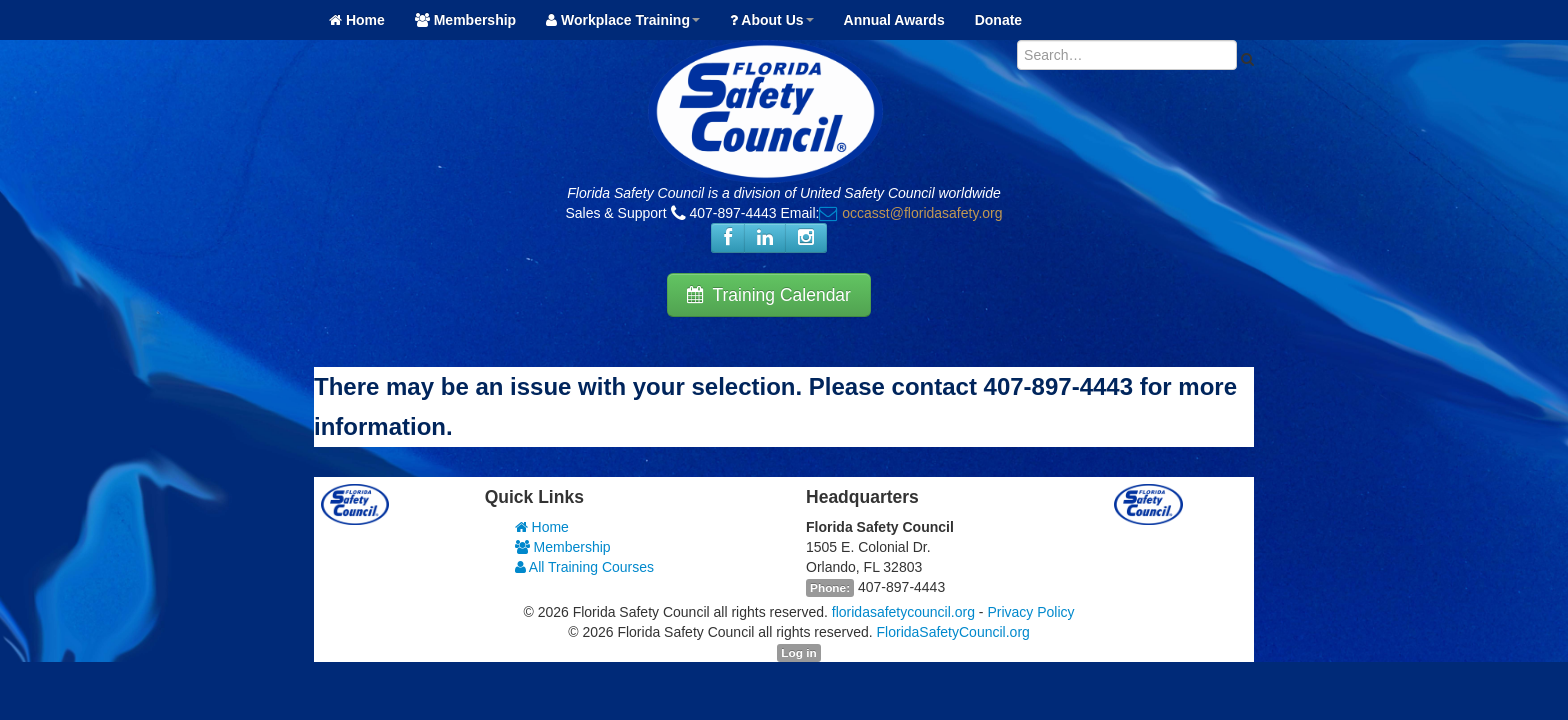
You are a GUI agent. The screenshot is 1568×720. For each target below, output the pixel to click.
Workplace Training (623, 20)
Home (357, 20)
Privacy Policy (1030, 612)
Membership (465, 20)
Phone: (830, 588)
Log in (798, 653)
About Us (772, 20)
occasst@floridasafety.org (922, 213)
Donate (998, 20)
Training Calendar (769, 295)
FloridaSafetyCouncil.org (953, 632)
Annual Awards (894, 20)
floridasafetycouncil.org (903, 612)
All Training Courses (584, 567)
